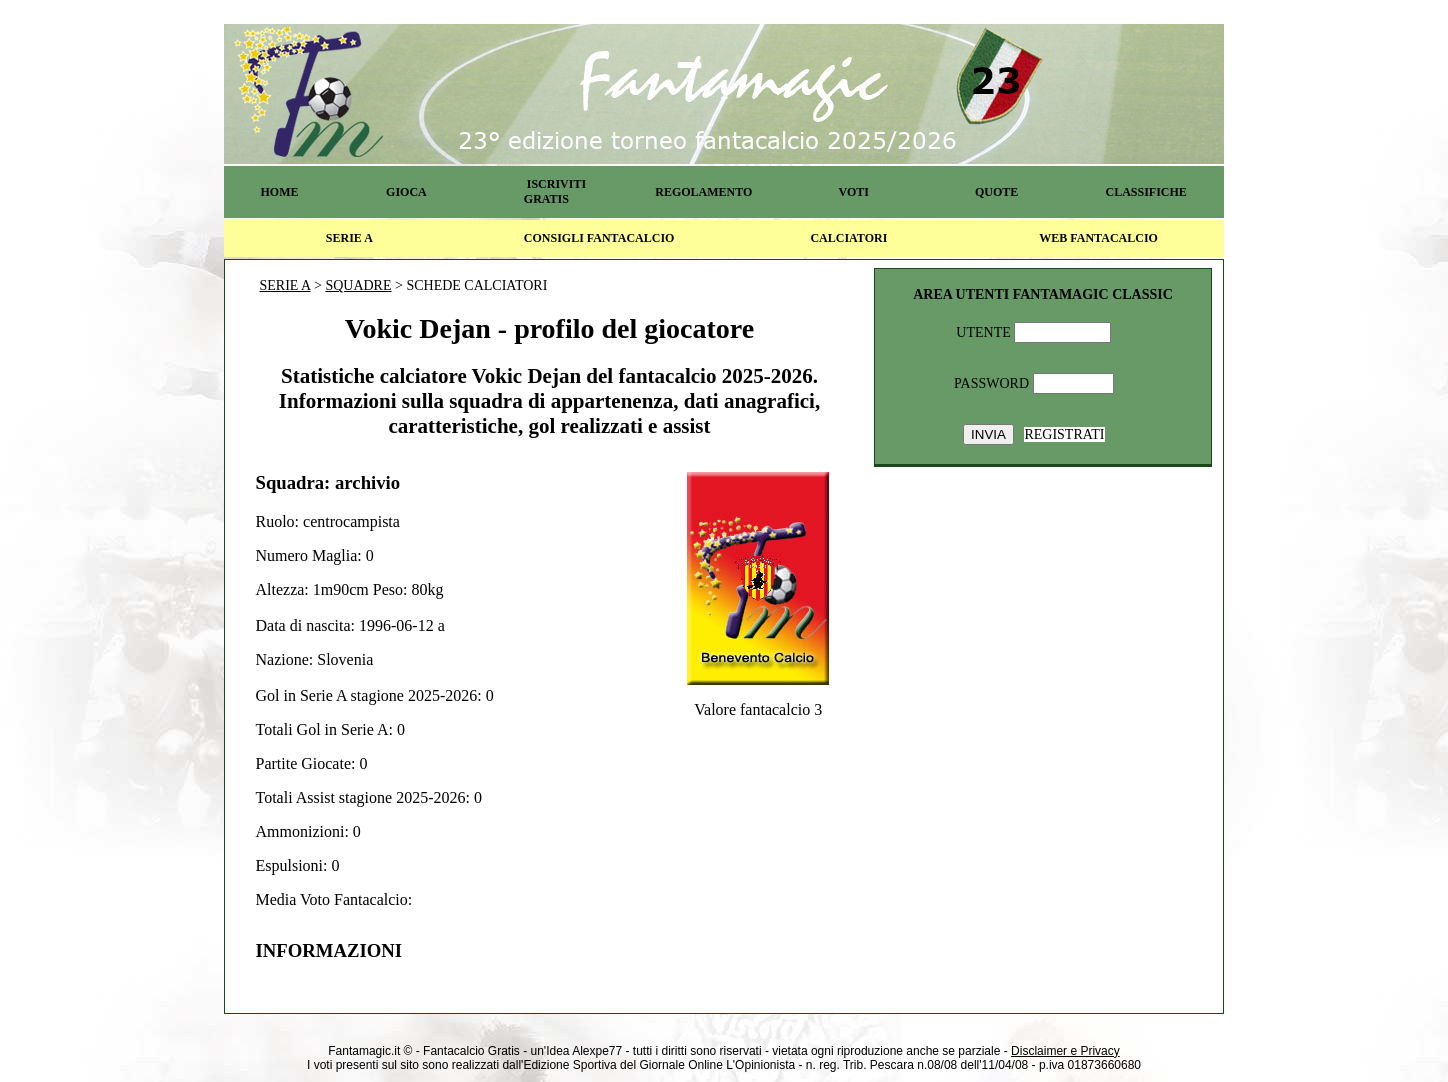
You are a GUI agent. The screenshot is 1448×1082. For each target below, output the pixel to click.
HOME (279, 192)
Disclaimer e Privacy (1065, 1051)
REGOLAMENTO (703, 192)
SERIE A (349, 238)
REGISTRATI (1064, 434)
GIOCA (406, 192)
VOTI (854, 192)
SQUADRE (358, 285)
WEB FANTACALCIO (1098, 238)
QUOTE (996, 192)
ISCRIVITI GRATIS (555, 191)
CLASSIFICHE (1146, 192)
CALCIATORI (848, 238)
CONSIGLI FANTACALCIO (599, 238)
